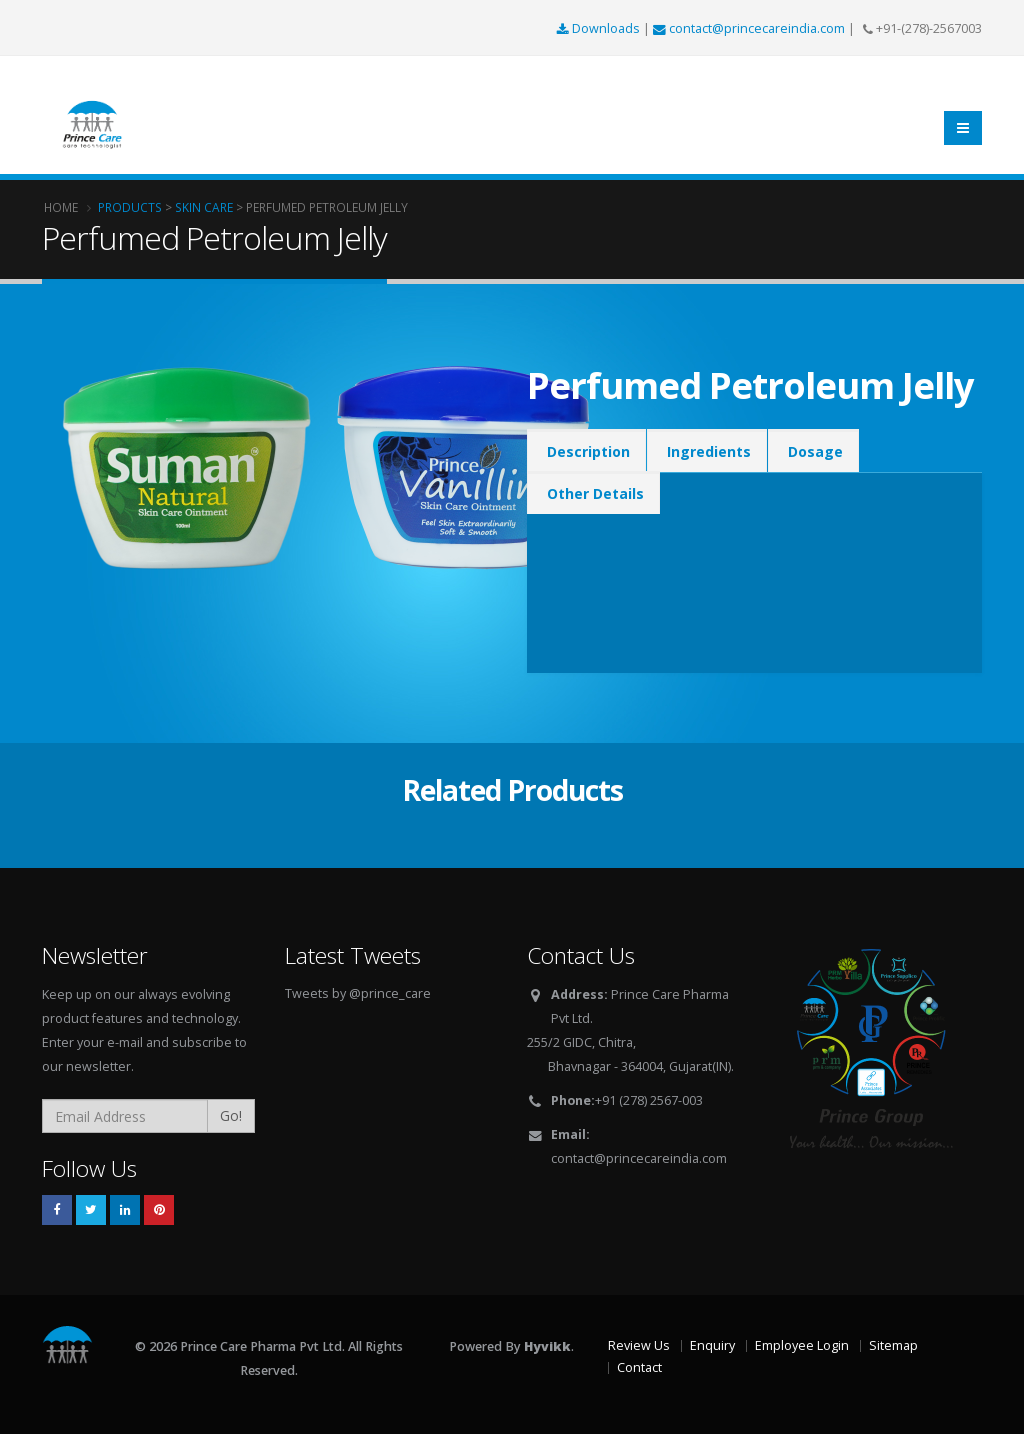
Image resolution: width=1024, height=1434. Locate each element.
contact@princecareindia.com (750, 28)
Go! (231, 1115)
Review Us (639, 1345)
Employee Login (802, 1345)
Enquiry (712, 1345)
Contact (639, 1367)
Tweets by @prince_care (358, 993)
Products (130, 207)
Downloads (600, 28)
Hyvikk (547, 1346)
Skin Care (204, 207)
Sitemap (893, 1345)
